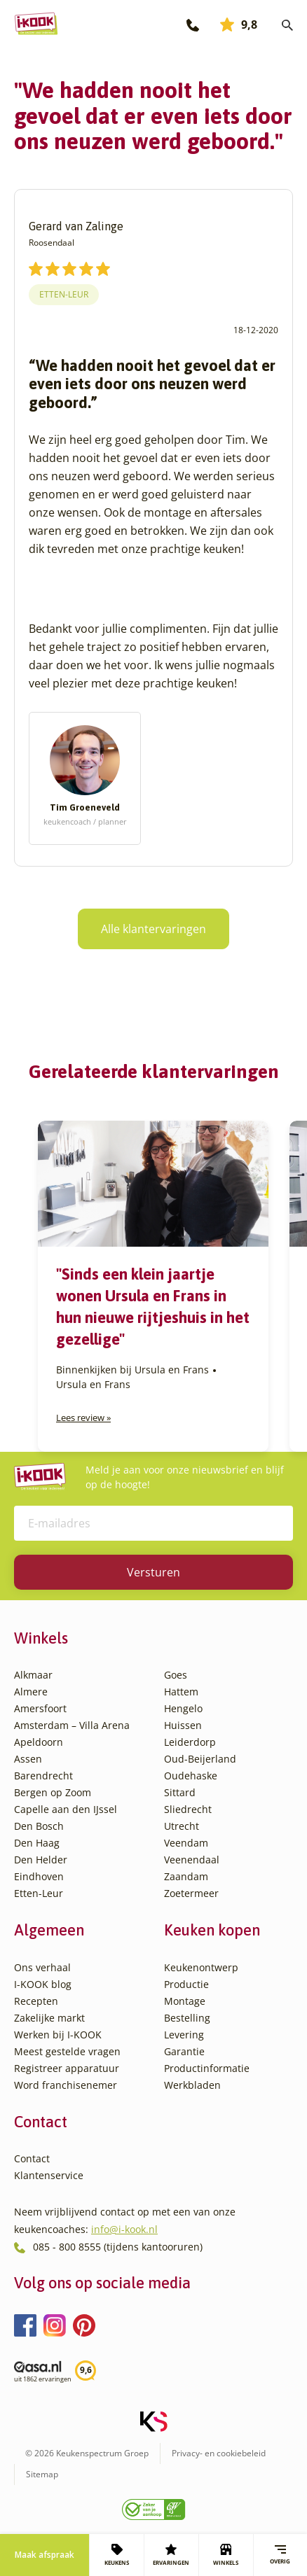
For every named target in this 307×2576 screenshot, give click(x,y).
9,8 (238, 24)
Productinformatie (207, 2068)
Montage (184, 2001)
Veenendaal (191, 1859)
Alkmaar (33, 1674)
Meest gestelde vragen (67, 2051)
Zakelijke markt (49, 2017)
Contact (32, 2158)
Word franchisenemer (65, 2085)
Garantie (184, 2051)
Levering (184, 2034)
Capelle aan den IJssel (65, 1809)
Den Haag (37, 1842)
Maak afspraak (44, 2555)
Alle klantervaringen (153, 929)
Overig (280, 2554)
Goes (175, 1674)
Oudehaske (190, 1775)
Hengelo (183, 1708)
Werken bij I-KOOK (58, 2034)
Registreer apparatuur (66, 2068)
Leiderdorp (190, 1742)
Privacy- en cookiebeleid (219, 2453)
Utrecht (181, 1826)
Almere (31, 1691)
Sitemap (42, 2474)
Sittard (180, 1792)
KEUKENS (116, 2555)
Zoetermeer (191, 1893)
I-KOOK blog (42, 1984)
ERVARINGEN (171, 2555)
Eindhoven (39, 1876)
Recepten (36, 2001)
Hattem (181, 1691)
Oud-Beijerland (200, 1758)
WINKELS (225, 2555)
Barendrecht (43, 1775)
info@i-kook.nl (124, 2229)
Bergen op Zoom (52, 1792)
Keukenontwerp (201, 1967)
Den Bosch (39, 1826)
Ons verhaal (42, 1967)
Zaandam (186, 1876)
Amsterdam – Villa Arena (72, 1725)
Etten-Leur (63, 294)
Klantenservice (48, 2175)
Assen (28, 1758)
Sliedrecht (188, 1809)
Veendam (186, 1842)
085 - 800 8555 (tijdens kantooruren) (118, 2246)
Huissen (183, 1725)
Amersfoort (40, 1708)
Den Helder (40, 1859)
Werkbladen (192, 2085)
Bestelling (187, 2017)
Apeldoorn (38, 1742)
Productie (186, 1984)
